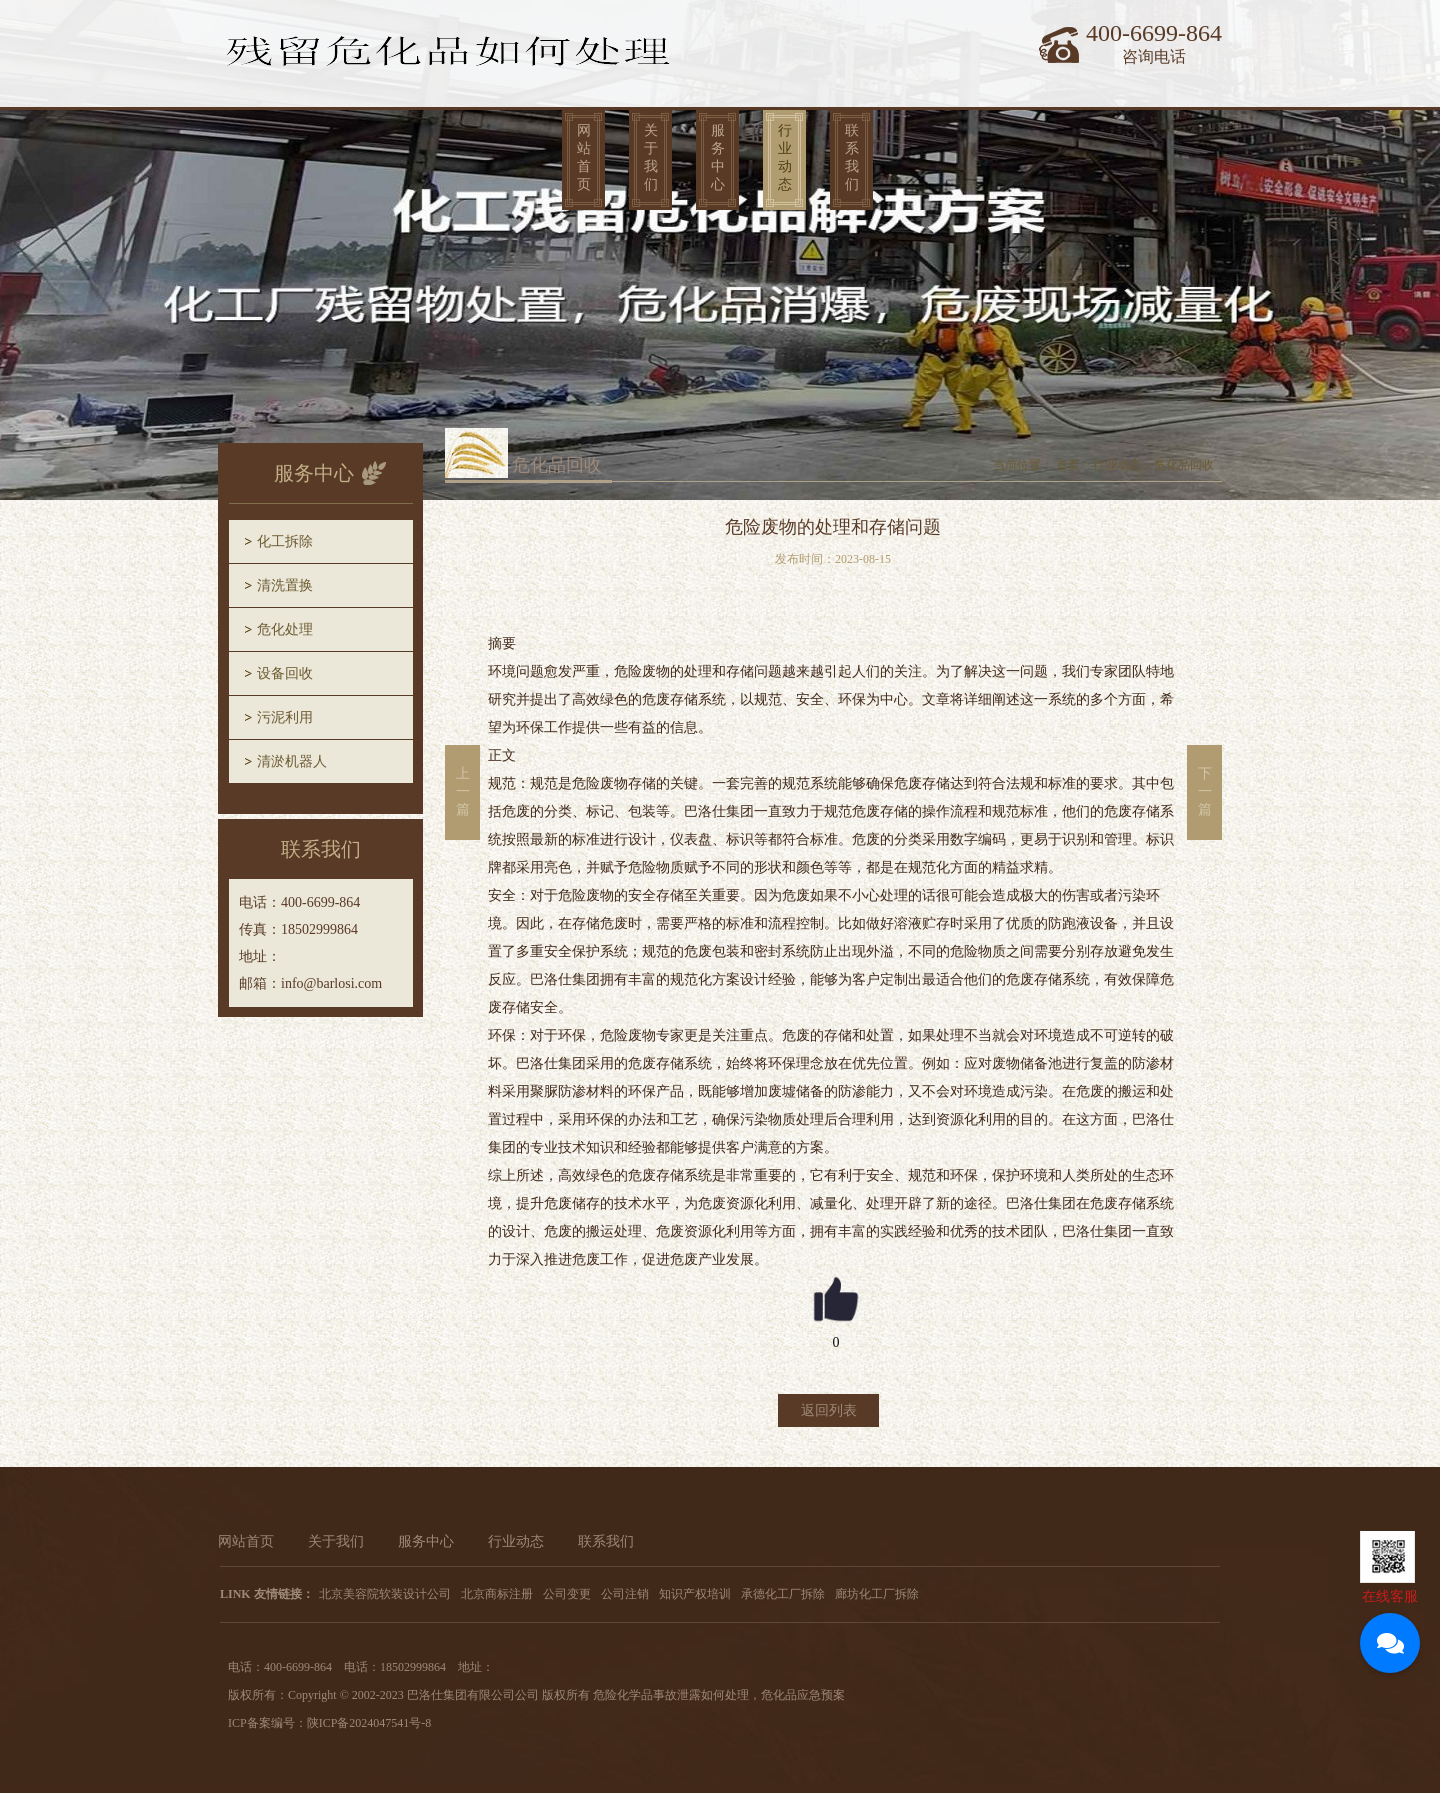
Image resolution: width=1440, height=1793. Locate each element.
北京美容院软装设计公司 (385, 1594)
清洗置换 (285, 585)
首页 (1068, 465)
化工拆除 (285, 541)
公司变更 (567, 1594)
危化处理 (285, 629)
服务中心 (718, 157)
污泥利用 (285, 717)
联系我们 (852, 157)
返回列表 (829, 1410)
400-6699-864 (1154, 33)
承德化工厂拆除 (783, 1594)
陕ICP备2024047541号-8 (369, 1723)
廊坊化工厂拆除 (877, 1594)
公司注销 (625, 1594)
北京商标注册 (497, 1594)
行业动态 (785, 157)
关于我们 (651, 157)
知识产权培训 (695, 1594)
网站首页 (584, 157)
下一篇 (1205, 791)
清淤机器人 (292, 761)
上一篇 (463, 791)
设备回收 (285, 673)
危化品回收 (1184, 465)
